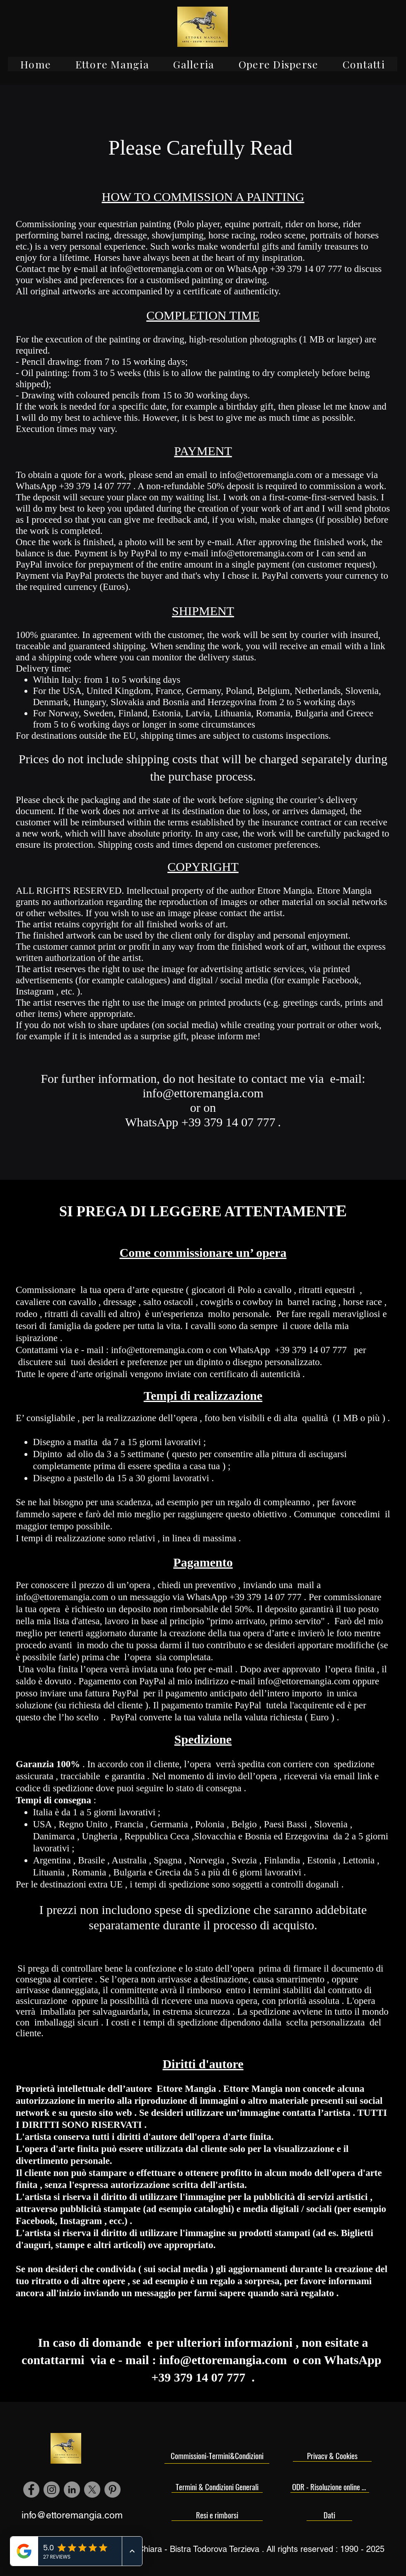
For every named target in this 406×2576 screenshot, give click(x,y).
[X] (92, 2489)
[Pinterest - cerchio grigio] (112, 2489)
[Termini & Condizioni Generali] (217, 2486)
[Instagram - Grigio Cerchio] (52, 2489)
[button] (112, 64)
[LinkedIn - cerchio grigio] (72, 2489)
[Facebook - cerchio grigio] (31, 2489)
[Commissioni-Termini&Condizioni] (216, 2455)
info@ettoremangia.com (156, 269)
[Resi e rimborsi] (217, 2514)
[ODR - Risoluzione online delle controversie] (329, 2486)
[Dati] (329, 2514)
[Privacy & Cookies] (332, 2455)
